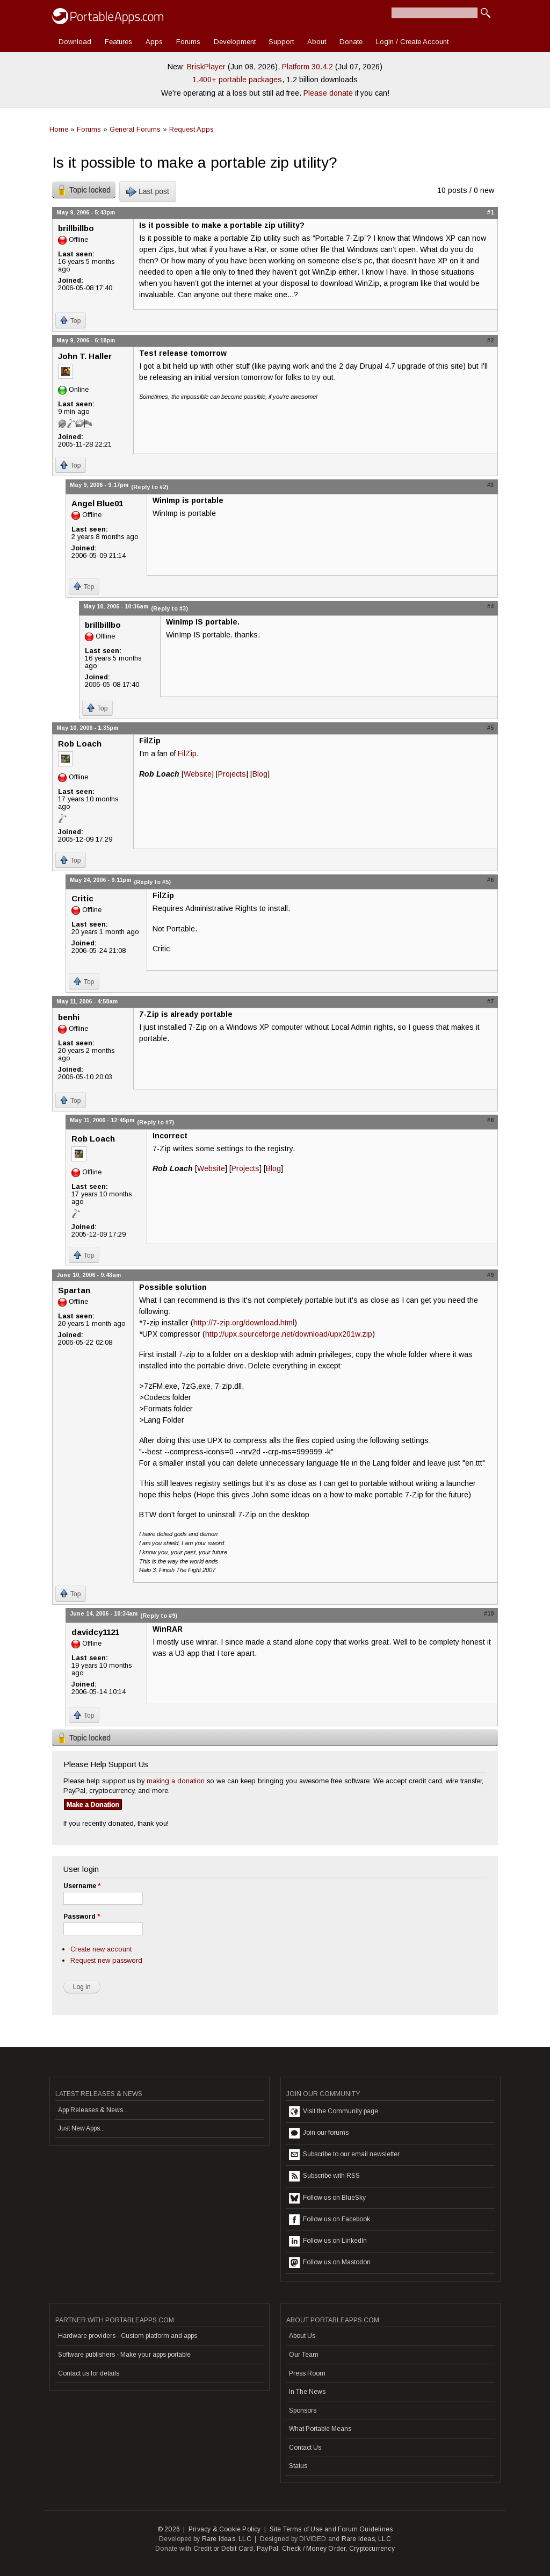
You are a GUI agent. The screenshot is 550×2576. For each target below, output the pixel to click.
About (316, 42)
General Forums (135, 129)
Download (75, 42)
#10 (489, 1613)
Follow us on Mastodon (330, 2262)
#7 (490, 1001)
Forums (188, 42)
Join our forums (319, 2133)
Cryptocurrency (372, 2548)
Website (198, 774)
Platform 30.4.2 (307, 66)
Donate (351, 42)
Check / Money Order (314, 2548)
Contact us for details (88, 2373)
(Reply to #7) (155, 1122)
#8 (490, 1120)
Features (118, 42)
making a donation (176, 1781)
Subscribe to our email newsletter (344, 2154)
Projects (232, 774)
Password (81, 1916)
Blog (259, 774)
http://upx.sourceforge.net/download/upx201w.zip (288, 1334)
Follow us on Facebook (329, 2219)
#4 (490, 606)
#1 (490, 212)
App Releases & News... (93, 2110)
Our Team (304, 2354)
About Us (302, 2336)
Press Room (307, 2373)
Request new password (106, 1960)
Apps (154, 42)
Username (81, 1886)
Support (281, 42)
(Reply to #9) (158, 1615)
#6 (490, 880)
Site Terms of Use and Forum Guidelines (331, 2529)
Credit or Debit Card (223, 2548)
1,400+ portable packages (237, 79)
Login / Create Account (412, 42)
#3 (490, 485)
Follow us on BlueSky (327, 2198)
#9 (490, 1275)
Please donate (328, 93)
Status (298, 2466)
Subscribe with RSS (324, 2176)
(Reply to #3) (169, 608)
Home (58, 129)
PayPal (267, 2548)
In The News (307, 2391)
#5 (490, 727)
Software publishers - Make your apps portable (124, 2354)
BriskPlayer (206, 66)
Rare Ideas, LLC (226, 2539)
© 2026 (168, 2529)
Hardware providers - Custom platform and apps (127, 2336)
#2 (490, 340)
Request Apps (191, 129)
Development (235, 42)
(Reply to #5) (152, 882)
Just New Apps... (81, 2128)
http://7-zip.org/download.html (243, 1322)
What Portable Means (320, 2429)
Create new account (101, 1949)
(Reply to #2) (149, 487)
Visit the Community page (333, 2111)
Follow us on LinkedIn (328, 2241)
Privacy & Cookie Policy (225, 2529)
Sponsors (302, 2410)
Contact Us (305, 2447)
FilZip (187, 753)
